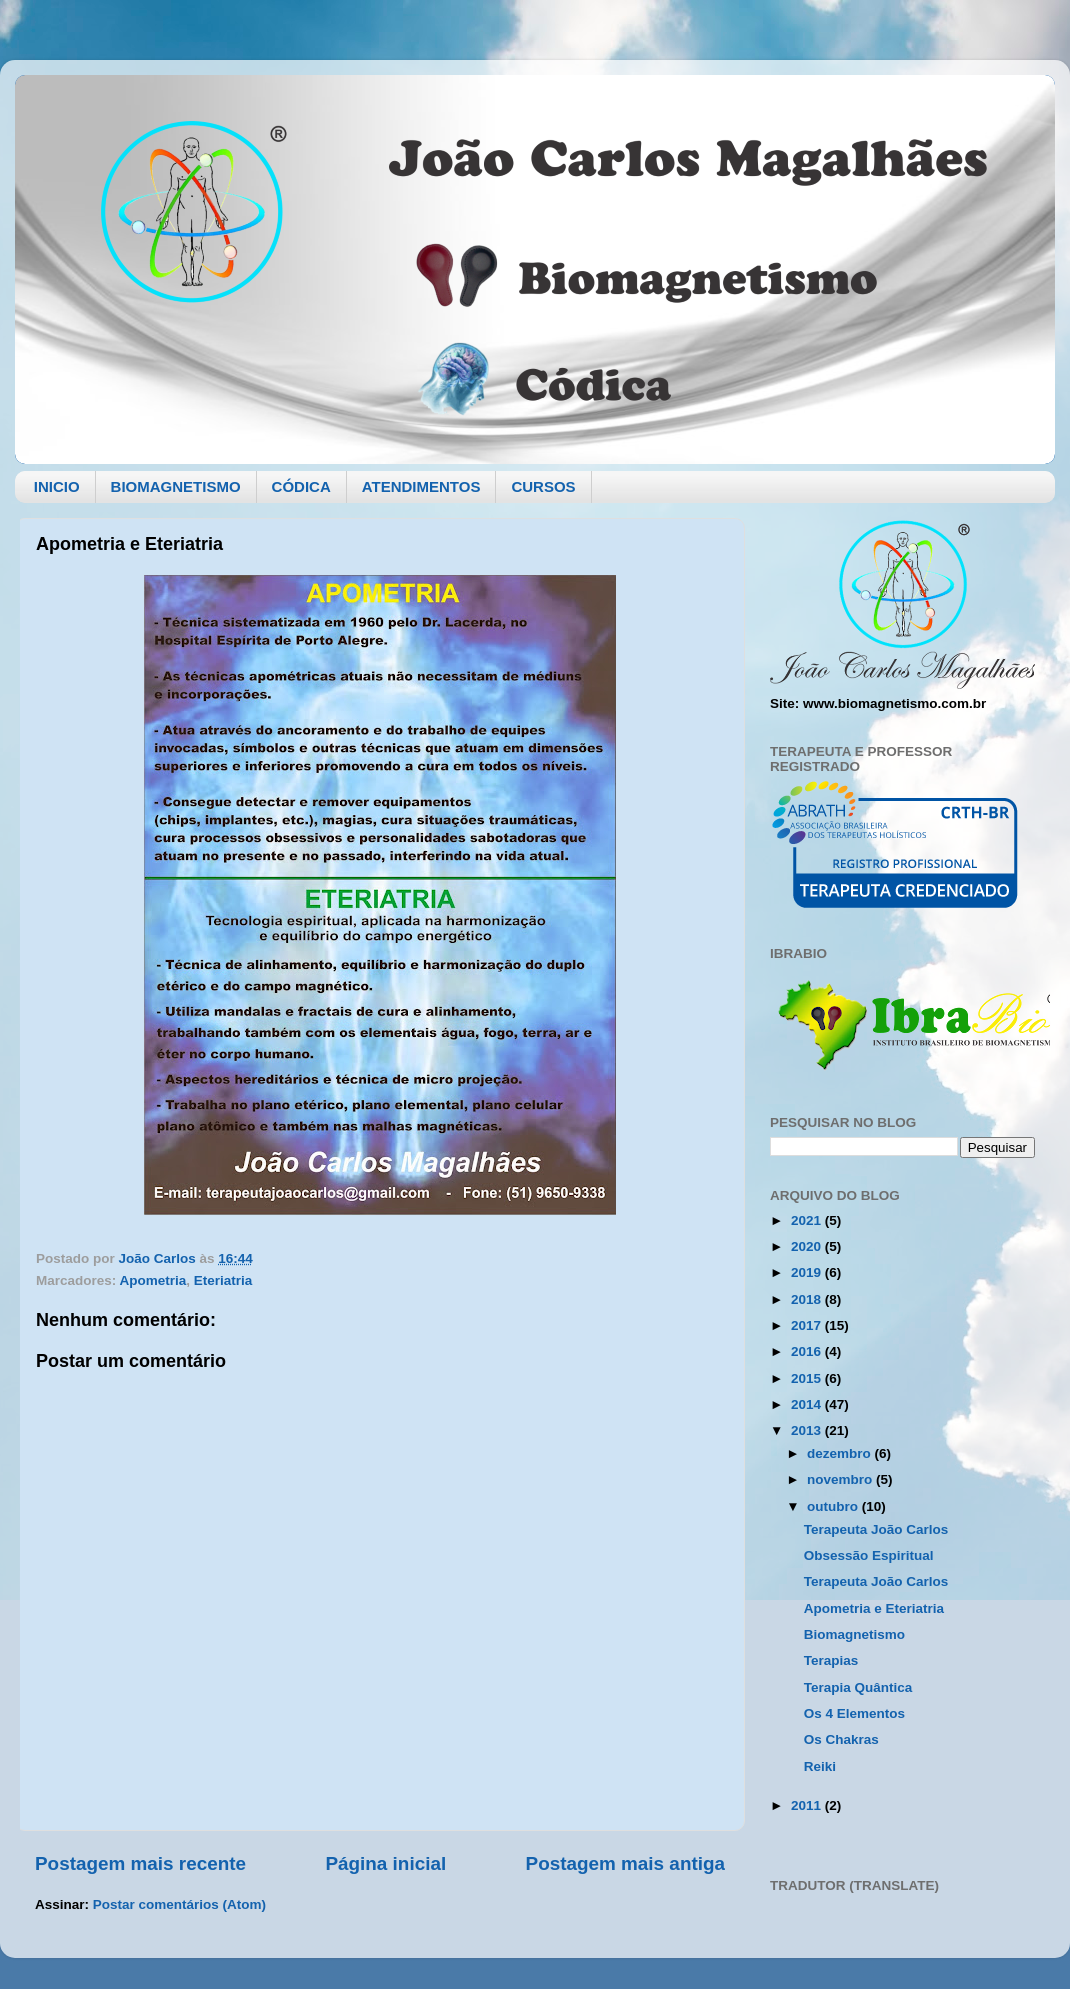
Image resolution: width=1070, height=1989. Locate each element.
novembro (841, 1479)
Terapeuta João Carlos (876, 1529)
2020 (808, 1246)
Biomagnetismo (854, 1634)
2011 (808, 1805)
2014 (808, 1404)
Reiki (820, 1766)
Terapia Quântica (858, 1687)
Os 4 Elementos (854, 1713)
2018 (808, 1299)
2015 (808, 1378)
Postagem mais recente (140, 1863)
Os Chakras (841, 1739)
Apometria (153, 1280)
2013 (808, 1430)
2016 (808, 1351)
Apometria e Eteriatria (874, 1608)
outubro (834, 1506)
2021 (808, 1220)
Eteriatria (223, 1280)
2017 (808, 1325)
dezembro (841, 1453)
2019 (808, 1272)
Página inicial (385, 1863)
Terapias (831, 1660)
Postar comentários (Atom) (179, 1904)
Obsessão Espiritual (869, 1555)
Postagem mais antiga (625, 1863)
